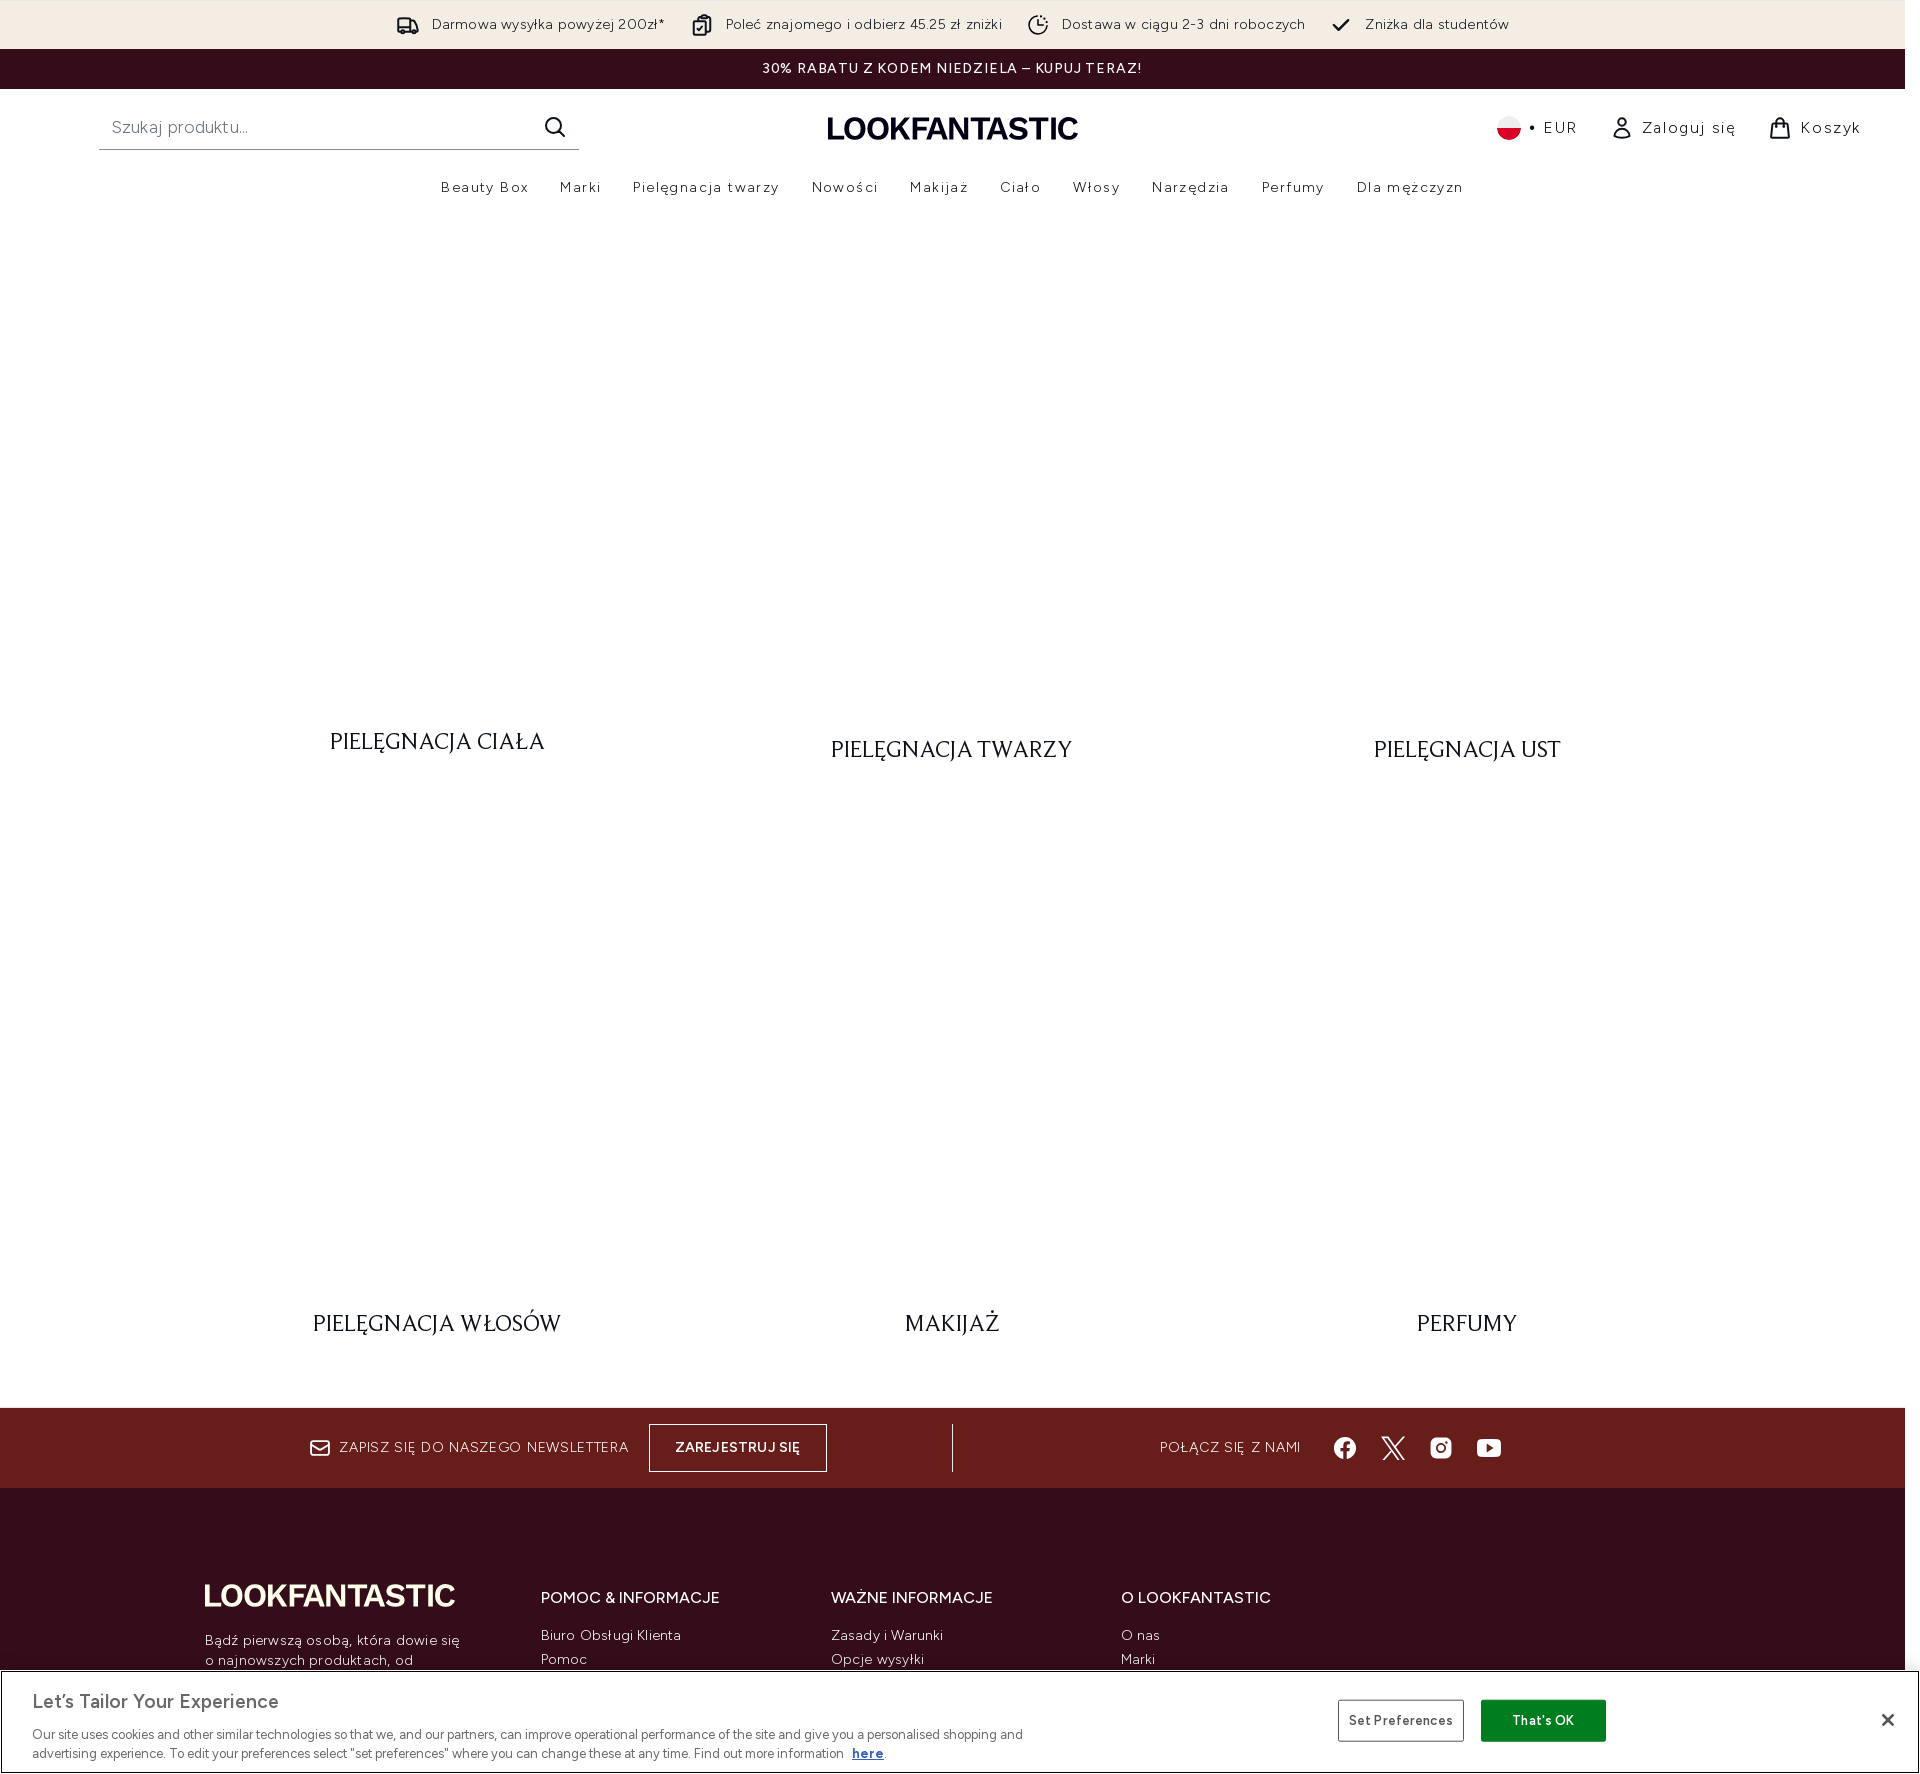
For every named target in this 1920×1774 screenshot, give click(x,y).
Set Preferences (1401, 1720)
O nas (1141, 1387)
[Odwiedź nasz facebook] (1345, 1200)
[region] (960, 1722)
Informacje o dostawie (617, 1459)
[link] (1673, 128)
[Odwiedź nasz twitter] (1393, 1200)
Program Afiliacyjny (1185, 1459)
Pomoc (564, 1411)
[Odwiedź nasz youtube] (1489, 1200)
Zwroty (564, 1435)
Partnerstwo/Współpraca (1204, 1483)
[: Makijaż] (952, 631)
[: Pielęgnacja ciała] (438, 515)
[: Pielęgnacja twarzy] (952, 515)
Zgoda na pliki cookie (281, 1530)
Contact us (578, 1483)
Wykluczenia (872, 1483)
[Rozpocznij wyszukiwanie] (339, 127)
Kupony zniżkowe (1179, 1435)
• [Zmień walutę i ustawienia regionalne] (1537, 128)
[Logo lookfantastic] (953, 127)
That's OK (1543, 1720)
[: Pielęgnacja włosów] (438, 631)
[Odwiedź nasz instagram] (1441, 1200)
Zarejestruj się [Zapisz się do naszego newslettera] (738, 1199)
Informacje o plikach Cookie (925, 1459)
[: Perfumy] (1467, 631)
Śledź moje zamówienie (621, 1507)
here (868, 1753)
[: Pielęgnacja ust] (1467, 515)
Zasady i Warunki (887, 1387)
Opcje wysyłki (878, 1411)
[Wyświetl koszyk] (1814, 128)
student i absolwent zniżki (1207, 1531)
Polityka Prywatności (898, 1435)
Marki (1138, 1411)
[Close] (1888, 1720)
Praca (1139, 1507)
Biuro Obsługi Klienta (611, 1387)
